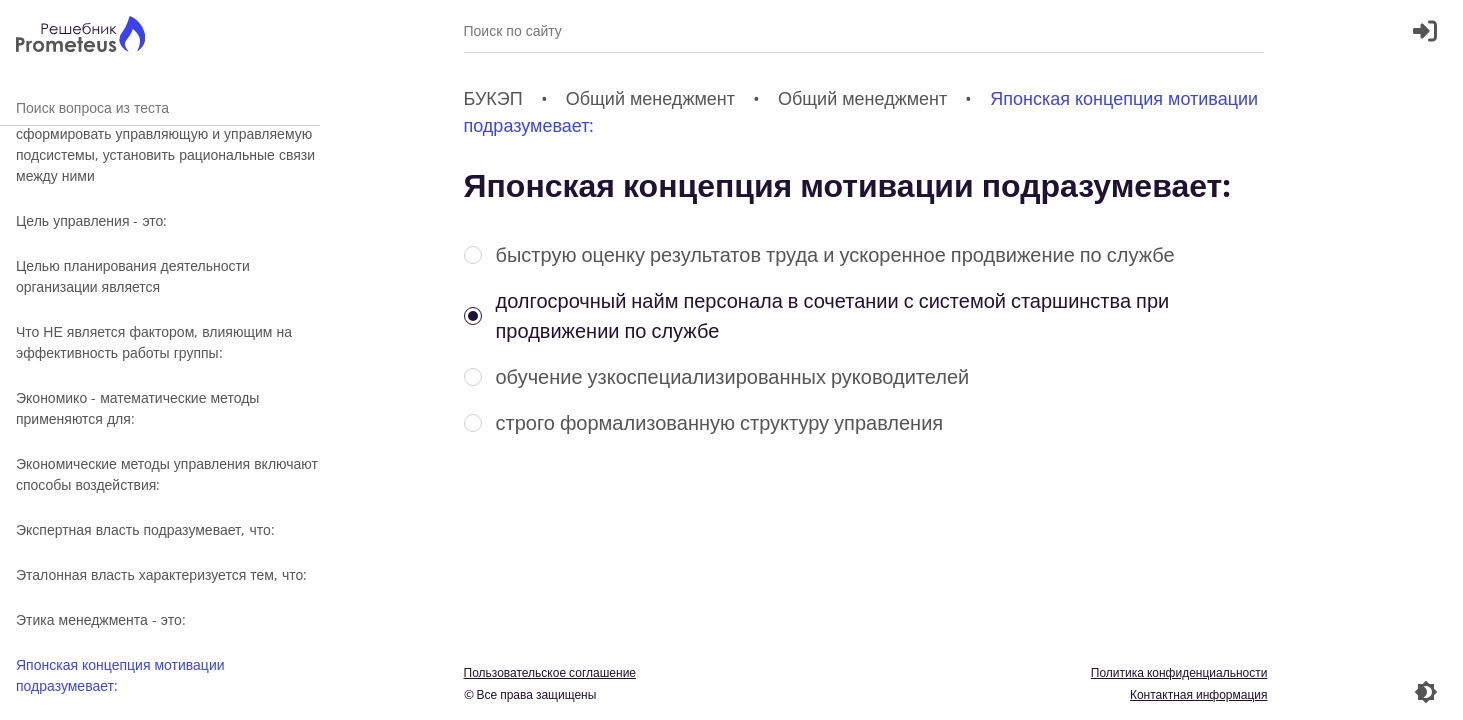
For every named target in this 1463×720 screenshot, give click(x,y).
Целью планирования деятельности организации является (133, 276)
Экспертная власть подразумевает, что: (145, 529)
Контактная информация (1199, 694)
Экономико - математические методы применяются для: (137, 408)
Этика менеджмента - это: (101, 619)
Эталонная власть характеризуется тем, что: (161, 574)
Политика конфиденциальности (1179, 672)
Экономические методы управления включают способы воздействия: (167, 474)
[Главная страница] (80, 36)
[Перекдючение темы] (1426, 692)
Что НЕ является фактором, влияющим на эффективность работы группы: (154, 342)
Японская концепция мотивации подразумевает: (120, 675)
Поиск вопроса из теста (160, 107)
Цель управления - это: (91, 220)
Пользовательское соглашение (550, 672)
